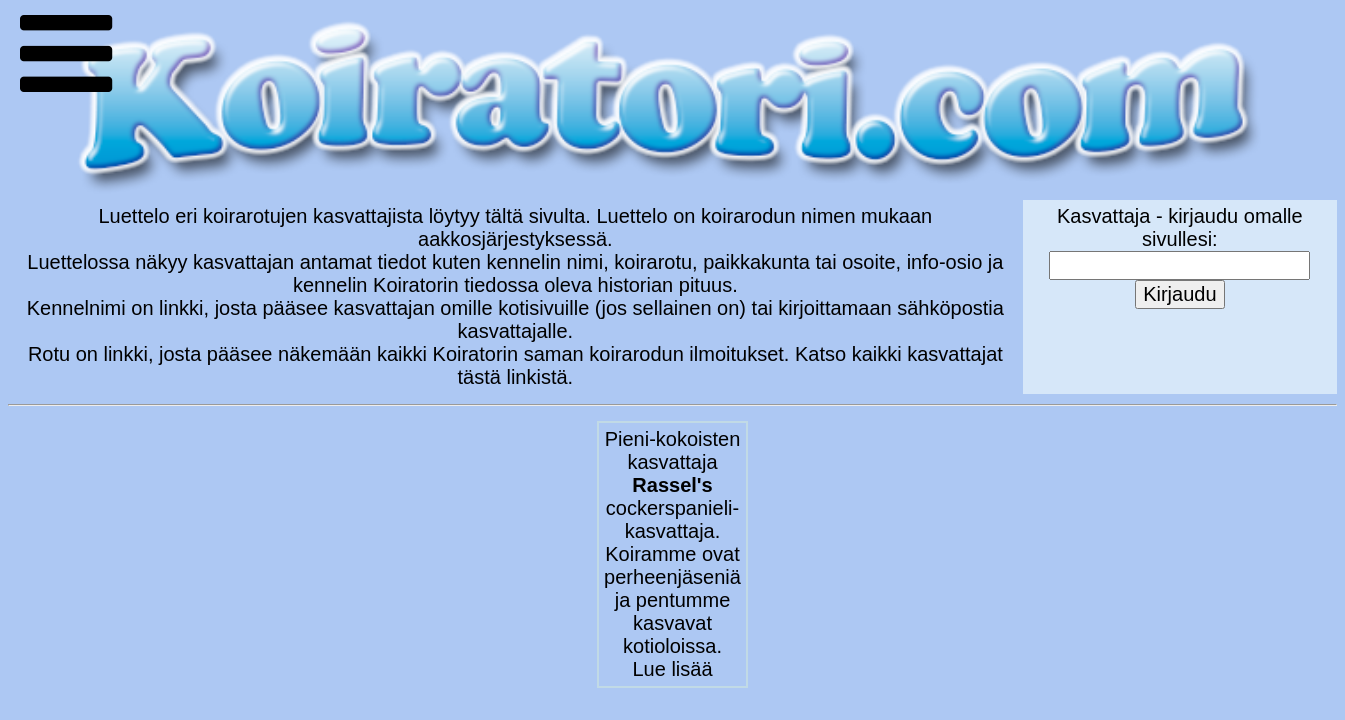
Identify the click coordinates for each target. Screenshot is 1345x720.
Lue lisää (672, 669)
